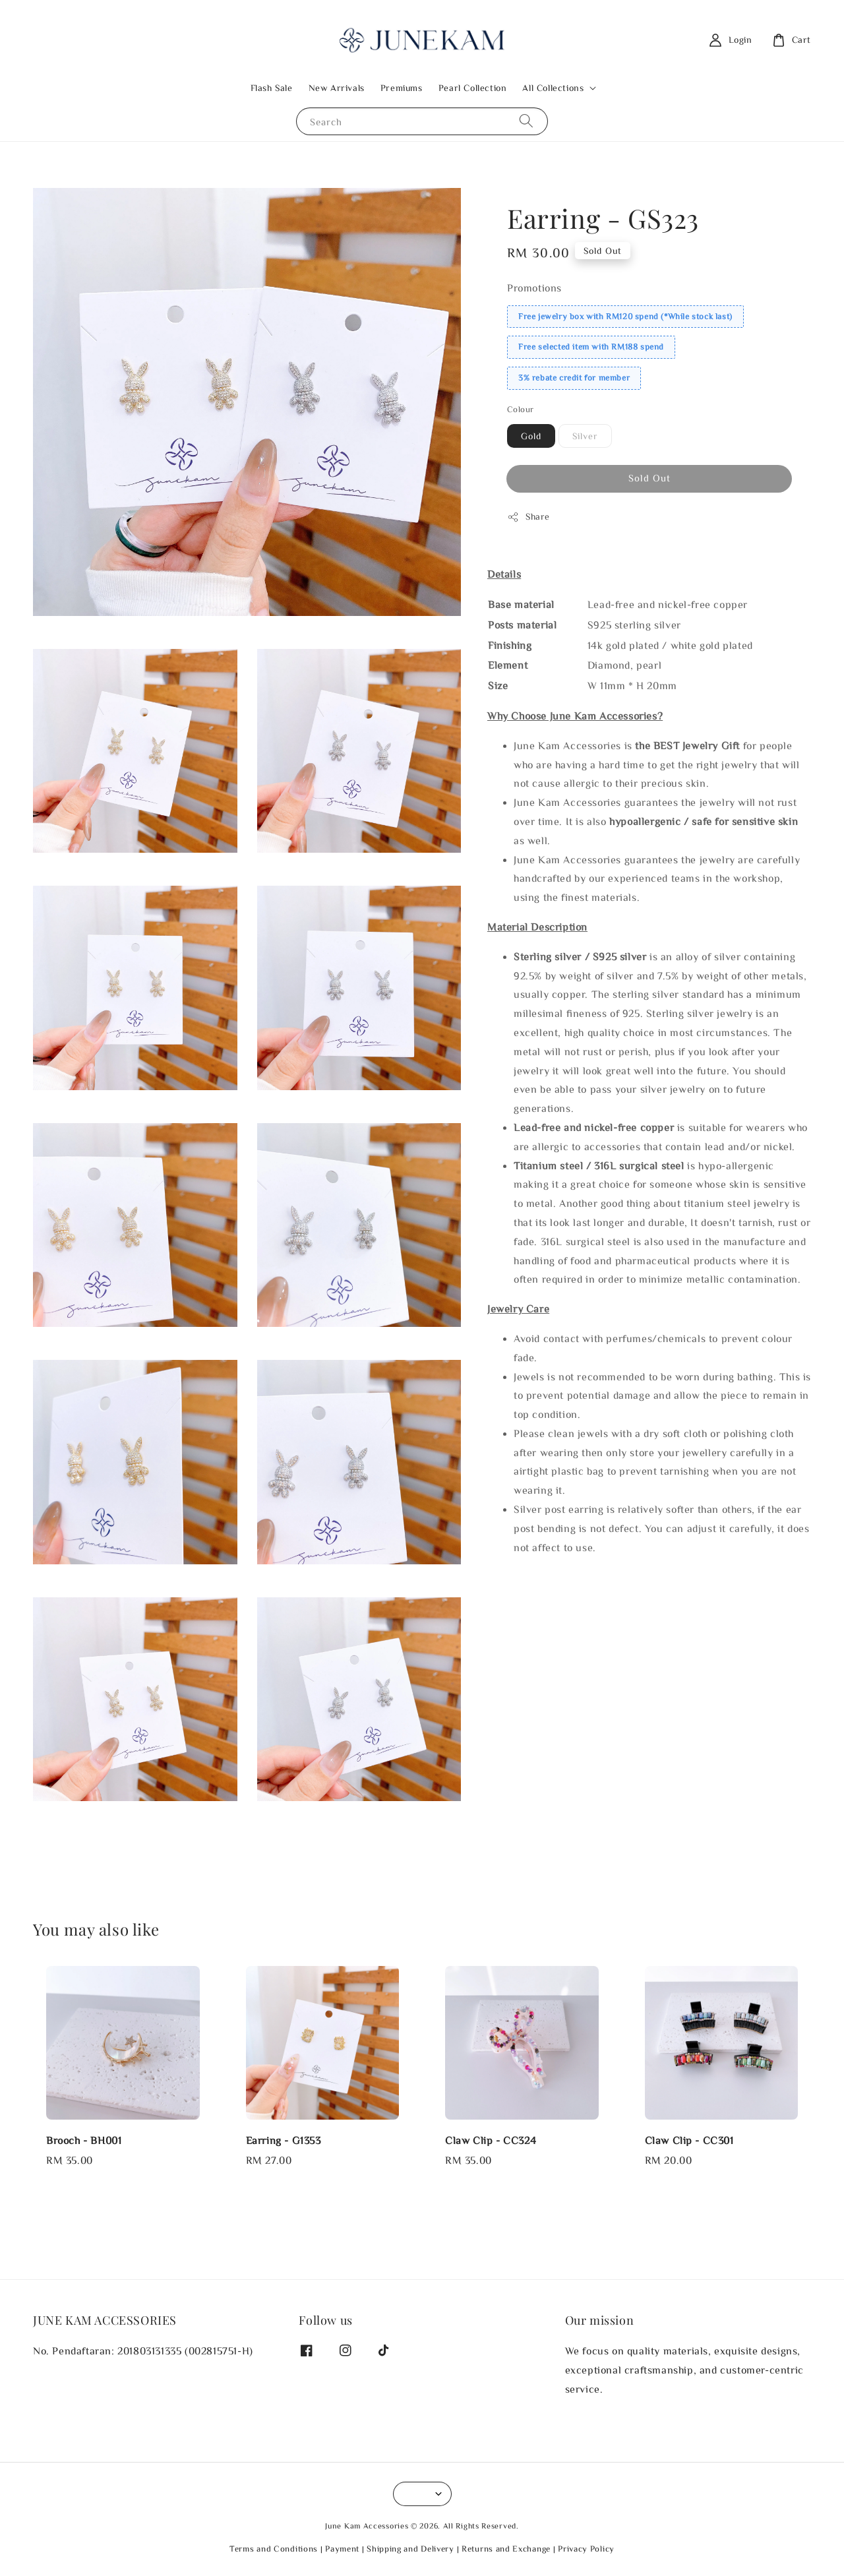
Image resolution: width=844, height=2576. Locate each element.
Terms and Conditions (273, 2548)
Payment (342, 2548)
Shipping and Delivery (410, 2548)
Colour (520, 409)
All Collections (553, 87)
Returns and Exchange (506, 2548)
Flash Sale (272, 87)
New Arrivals (337, 87)
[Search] (526, 121)
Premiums (401, 87)
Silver (585, 436)
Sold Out (649, 478)
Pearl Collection (472, 87)
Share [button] (528, 517)
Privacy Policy (586, 2548)
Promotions (534, 287)
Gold (531, 436)
